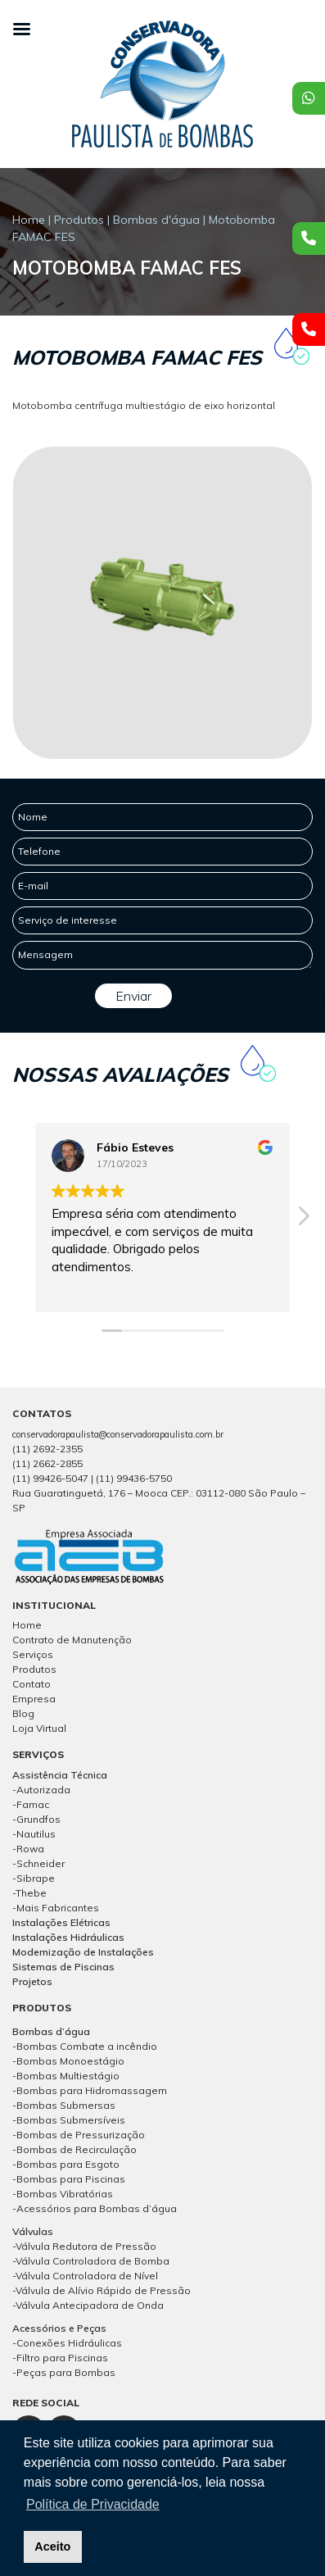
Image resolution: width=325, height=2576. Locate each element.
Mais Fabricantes (57, 1907)
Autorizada (43, 1789)
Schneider (40, 1863)
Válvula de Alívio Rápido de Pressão (103, 2290)
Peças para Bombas (65, 2372)
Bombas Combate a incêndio (86, 2046)
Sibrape (35, 1878)
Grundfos (38, 1819)
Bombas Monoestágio (70, 2061)
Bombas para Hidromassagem (91, 2090)
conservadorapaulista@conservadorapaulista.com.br (117, 1434)
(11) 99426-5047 (50, 1478)
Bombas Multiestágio (68, 2075)
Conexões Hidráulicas (69, 2343)
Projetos (32, 1981)
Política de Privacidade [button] (93, 2504)
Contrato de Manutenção (72, 1639)
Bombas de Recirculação (76, 2149)
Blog (23, 1713)
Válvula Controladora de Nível (87, 2275)
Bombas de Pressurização (80, 2134)
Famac (32, 1804)
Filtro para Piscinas (62, 2357)
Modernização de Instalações (83, 1952)
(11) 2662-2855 (47, 1463)
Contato (31, 1684)
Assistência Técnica (59, 1775)
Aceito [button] (52, 2546)
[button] (303, 1220)
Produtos (79, 219)
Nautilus (36, 1834)
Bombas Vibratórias (64, 2194)
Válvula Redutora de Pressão (86, 2246)
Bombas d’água (51, 2031)
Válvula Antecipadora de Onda (90, 2305)
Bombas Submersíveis (70, 2120)
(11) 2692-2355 (47, 1448)
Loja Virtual (39, 1728)
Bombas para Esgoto (68, 2164)
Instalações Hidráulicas (68, 1937)
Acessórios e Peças (59, 2328)
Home (28, 219)
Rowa (30, 1848)
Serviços (32, 1654)
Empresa (34, 1698)
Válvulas (32, 2231)
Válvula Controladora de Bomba (92, 2261)
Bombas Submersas (65, 2105)
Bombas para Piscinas (70, 2179)
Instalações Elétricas (61, 1922)
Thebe (31, 1893)
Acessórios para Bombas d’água (96, 2208)
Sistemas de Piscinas (63, 1966)
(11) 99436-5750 (134, 1478)
